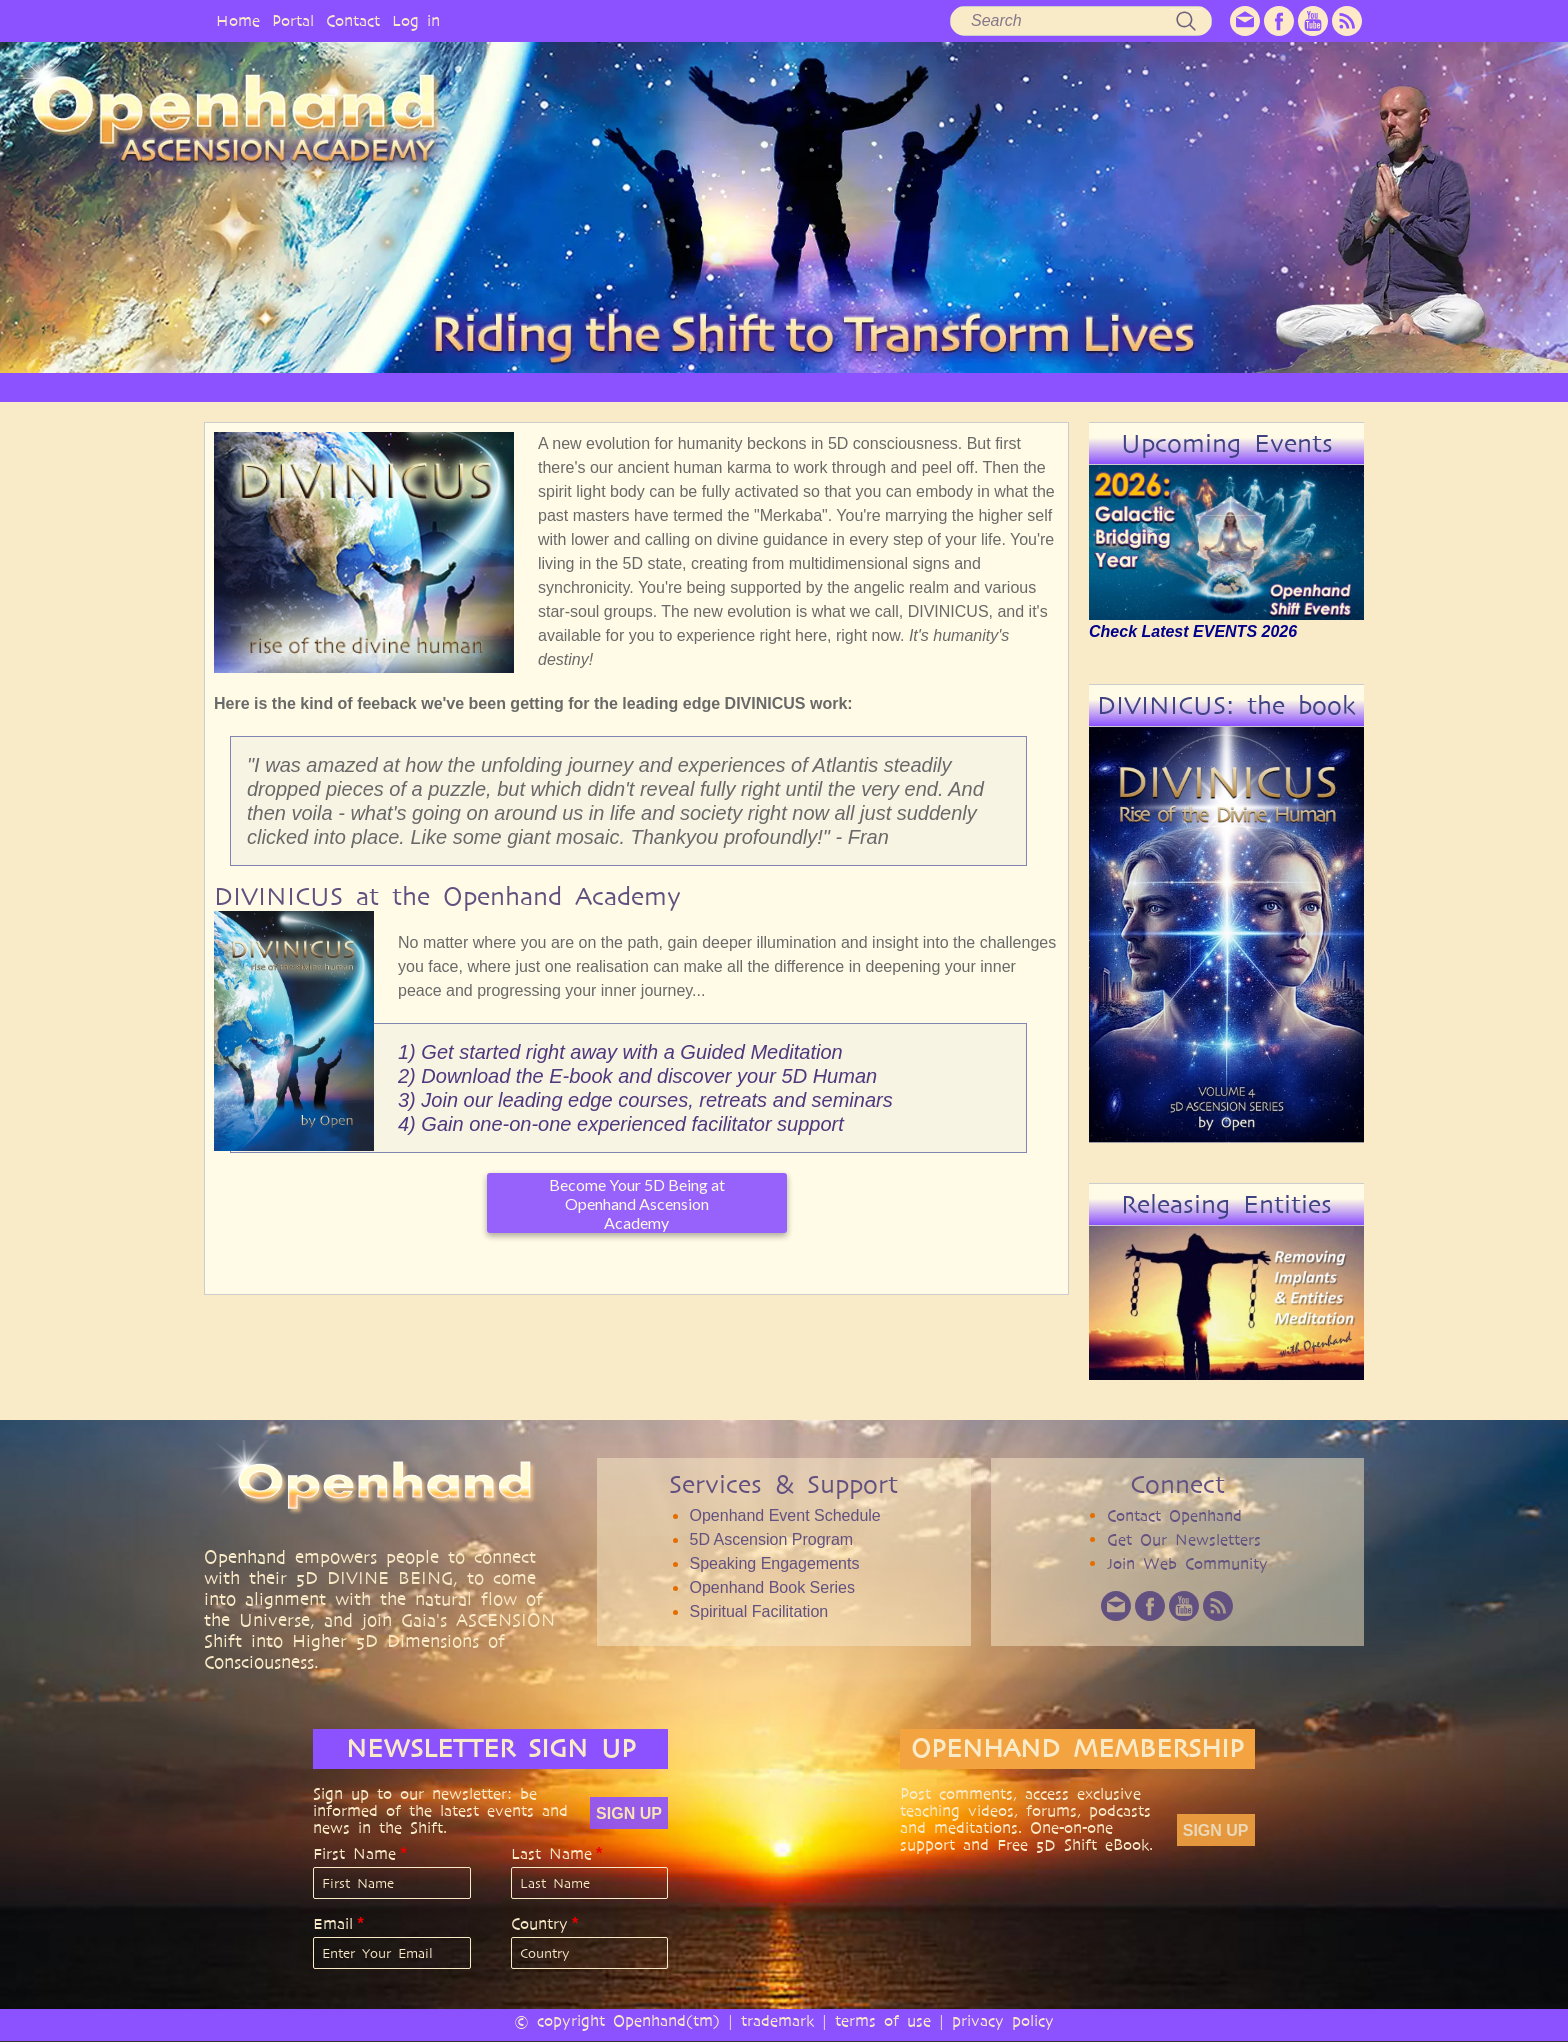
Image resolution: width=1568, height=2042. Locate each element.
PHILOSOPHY (568, 386)
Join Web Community (1187, 1563)
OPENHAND (451, 386)
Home (238, 20)
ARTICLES (776, 386)
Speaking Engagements (774, 1563)
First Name (354, 1854)
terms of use (883, 2020)
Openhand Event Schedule (784, 1515)
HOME (354, 386)
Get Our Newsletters (1184, 1539)
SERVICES (677, 386)
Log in (416, 20)
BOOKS (1030, 386)
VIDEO (865, 386)
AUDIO (947, 386)
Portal (293, 20)
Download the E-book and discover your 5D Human (649, 1076)
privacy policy (1003, 2020)
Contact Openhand (1174, 1515)
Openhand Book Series (771, 1587)
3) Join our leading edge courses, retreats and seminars (645, 1100)
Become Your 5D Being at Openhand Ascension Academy (637, 1203)
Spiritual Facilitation (758, 1611)
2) (409, 1076)
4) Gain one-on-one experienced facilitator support (621, 1124)
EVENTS (1237, 386)
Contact (353, 20)
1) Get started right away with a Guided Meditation (620, 1052)
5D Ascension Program (771, 1539)
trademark (777, 2020)
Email (333, 1924)
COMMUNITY (1132, 386)
